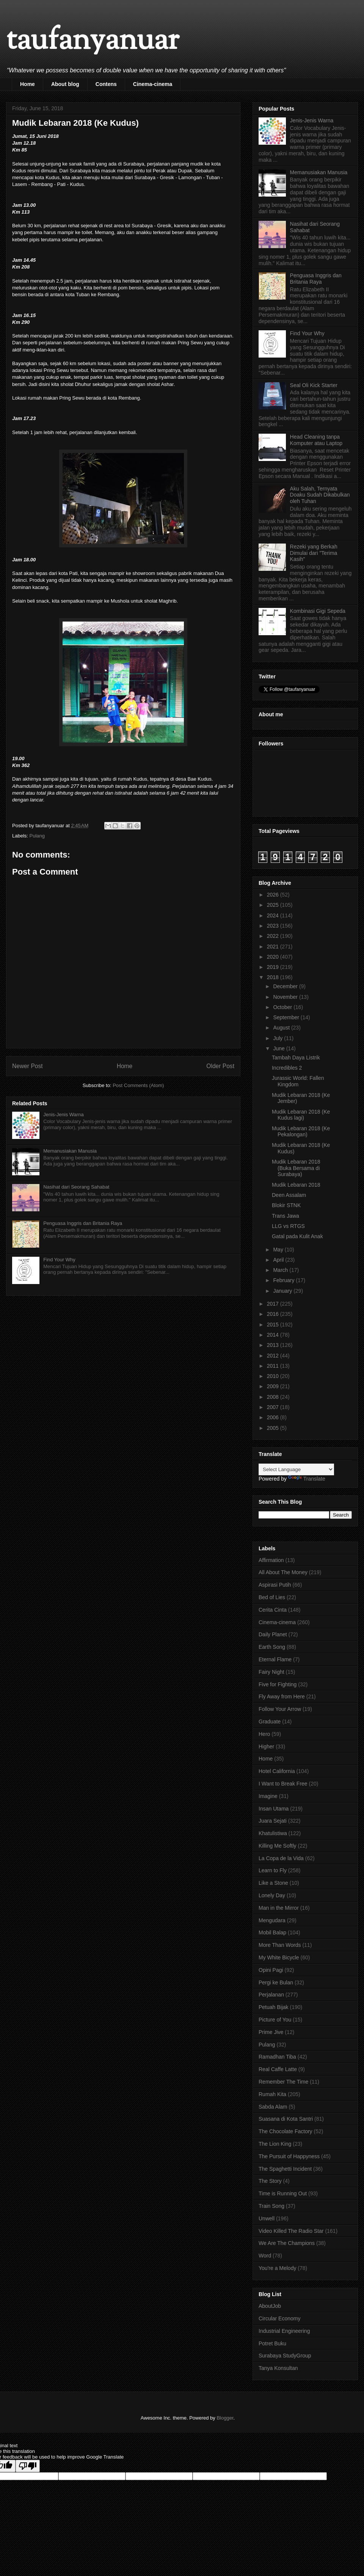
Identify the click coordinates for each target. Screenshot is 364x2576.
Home (27, 84)
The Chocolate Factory (285, 2131)
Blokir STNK (286, 1205)
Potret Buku (272, 2343)
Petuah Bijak (274, 2007)
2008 (273, 1397)
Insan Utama (274, 1809)
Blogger (225, 2418)
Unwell (267, 2218)
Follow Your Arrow (280, 1709)
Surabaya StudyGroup (285, 2356)
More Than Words (280, 1945)
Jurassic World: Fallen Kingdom (298, 1081)
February (284, 1280)
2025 (273, 905)
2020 (273, 957)
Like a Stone (273, 1883)
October (283, 1007)
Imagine (268, 1796)
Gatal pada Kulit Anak (297, 1236)
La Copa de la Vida (281, 1858)
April (279, 1260)
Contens (106, 84)
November (286, 997)
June (279, 1048)
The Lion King (275, 2144)
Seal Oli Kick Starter (313, 385)
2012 (273, 1356)
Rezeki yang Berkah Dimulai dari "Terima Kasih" (313, 553)
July (278, 1038)
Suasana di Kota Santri (286, 2119)
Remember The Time (283, 2082)
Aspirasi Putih (275, 1585)
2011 (273, 1366)
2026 (273, 895)
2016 (273, 1314)
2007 (273, 1407)
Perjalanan (271, 1995)
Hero (264, 1734)
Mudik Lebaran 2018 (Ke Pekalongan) (301, 1131)
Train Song (271, 2206)
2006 (273, 1417)
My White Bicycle (279, 1957)
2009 (273, 1386)
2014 (273, 1335)
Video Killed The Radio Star (291, 2231)
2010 (273, 1376)
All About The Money (283, 1572)
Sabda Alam (273, 2107)
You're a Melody (277, 2268)
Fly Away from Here (282, 1696)
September (286, 1017)
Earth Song (272, 1647)
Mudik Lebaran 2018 (296, 1185)
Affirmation (271, 1560)
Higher (266, 1746)
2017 (273, 1304)
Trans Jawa (285, 1216)
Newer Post (27, 1066)
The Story (270, 2181)
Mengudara (272, 1920)
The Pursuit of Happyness (289, 2156)
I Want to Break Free (283, 1784)
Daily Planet (273, 1634)
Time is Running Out (283, 2193)
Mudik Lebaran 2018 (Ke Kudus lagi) (301, 1115)
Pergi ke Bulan (276, 1982)
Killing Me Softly (278, 1846)
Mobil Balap (272, 1932)
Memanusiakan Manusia (70, 1151)
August (282, 1028)
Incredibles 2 (287, 1068)
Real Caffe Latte (278, 2069)
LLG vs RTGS (288, 1226)
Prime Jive (271, 2032)
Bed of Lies (272, 1597)
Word (265, 2256)
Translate (306, 1479)
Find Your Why (59, 1259)
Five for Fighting (278, 1684)
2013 (273, 1345)
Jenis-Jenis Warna (63, 1114)
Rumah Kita (272, 2094)
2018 (273, 977)
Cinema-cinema (152, 84)
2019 (273, 967)
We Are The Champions (287, 2243)
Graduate (270, 1721)
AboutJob (270, 2306)
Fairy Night (271, 1672)
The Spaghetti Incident (285, 2169)
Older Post (220, 1066)
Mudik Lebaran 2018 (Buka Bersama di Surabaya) (296, 1168)
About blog (65, 84)
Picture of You (275, 2020)
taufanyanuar (92, 41)
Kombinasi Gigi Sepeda (317, 611)
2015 (273, 1325)
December (286, 986)
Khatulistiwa (273, 1833)
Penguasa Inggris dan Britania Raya (82, 1223)
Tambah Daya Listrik (296, 1057)
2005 (273, 1428)
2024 (273, 915)
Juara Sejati (273, 1821)
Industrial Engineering (284, 2331)
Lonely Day (272, 1895)
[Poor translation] (28, 2466)
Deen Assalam (289, 1195)
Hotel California (277, 1771)
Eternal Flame (275, 1659)
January (283, 1291)
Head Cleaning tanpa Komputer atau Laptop (316, 440)
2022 (273, 936)
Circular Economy (279, 2318)
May (278, 1250)
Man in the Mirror (279, 1908)
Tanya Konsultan (278, 2368)
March (281, 1270)
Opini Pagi (271, 1970)
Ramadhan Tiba (277, 2057)
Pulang (37, 836)
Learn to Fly (273, 1870)
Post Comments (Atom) (138, 1085)
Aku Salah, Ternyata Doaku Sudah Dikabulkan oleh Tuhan (320, 495)
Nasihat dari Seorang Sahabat (76, 1187)
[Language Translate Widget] (296, 1469)
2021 (273, 947)
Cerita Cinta (273, 1610)
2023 (273, 926)
